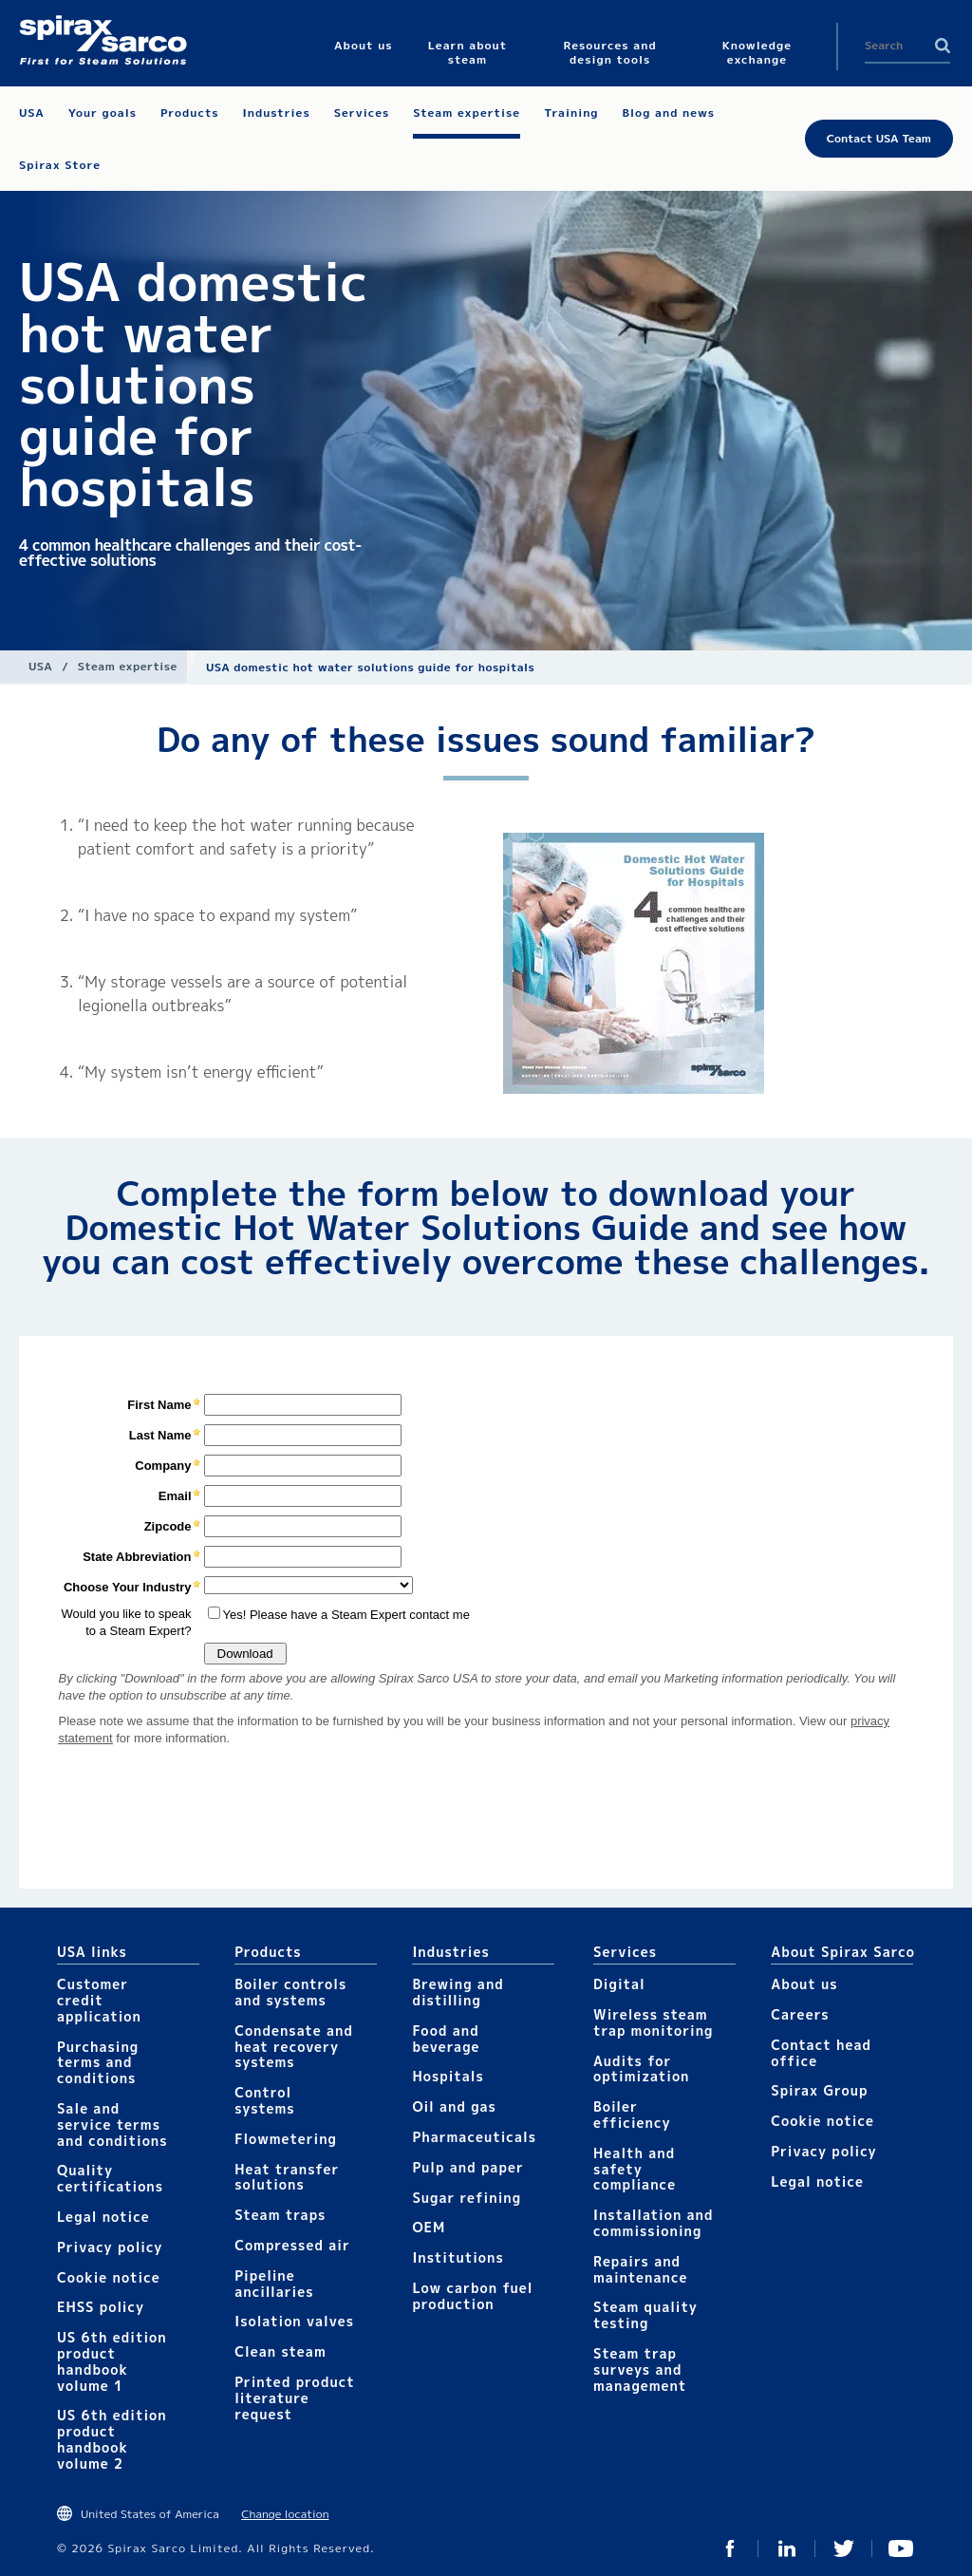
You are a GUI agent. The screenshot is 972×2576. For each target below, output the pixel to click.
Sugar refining (466, 2198)
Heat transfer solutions (286, 2177)
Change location (284, 2514)
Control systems (264, 2100)
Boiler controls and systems (290, 1992)
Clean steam (280, 2351)
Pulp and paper (467, 2167)
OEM (428, 2227)
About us (804, 1984)
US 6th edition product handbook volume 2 (112, 2439)
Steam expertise (128, 666)
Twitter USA (844, 2548)
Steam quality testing (645, 2315)
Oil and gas (453, 2106)
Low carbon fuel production (472, 2296)
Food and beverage (445, 2038)
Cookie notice (108, 2277)
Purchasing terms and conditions (98, 2063)
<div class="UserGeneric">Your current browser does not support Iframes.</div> (486, 1611)
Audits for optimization (641, 2069)
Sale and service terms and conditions (112, 2124)
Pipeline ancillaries (273, 2283)
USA (40, 666)
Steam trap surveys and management (639, 2369)
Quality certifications (110, 2178)
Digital (619, 1984)
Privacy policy (110, 2247)
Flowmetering (285, 2139)
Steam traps (280, 2215)
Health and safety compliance (634, 2169)
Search (942, 45)
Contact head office (821, 2053)
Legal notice (103, 2217)
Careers (800, 2014)
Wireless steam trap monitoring (653, 2022)
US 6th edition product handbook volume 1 (112, 2361)
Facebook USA (730, 2548)
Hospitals (447, 2076)
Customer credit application (99, 2000)
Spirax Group (819, 2090)
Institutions (457, 2257)
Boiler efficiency (632, 2114)
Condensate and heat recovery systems (293, 2046)
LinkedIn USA (787, 2548)
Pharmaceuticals (474, 2137)
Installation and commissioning (653, 2223)
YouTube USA (901, 2548)
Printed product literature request (294, 2398)
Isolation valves (294, 2321)
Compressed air (292, 2245)
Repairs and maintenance (640, 2269)
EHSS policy (100, 2307)
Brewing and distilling (457, 1992)
